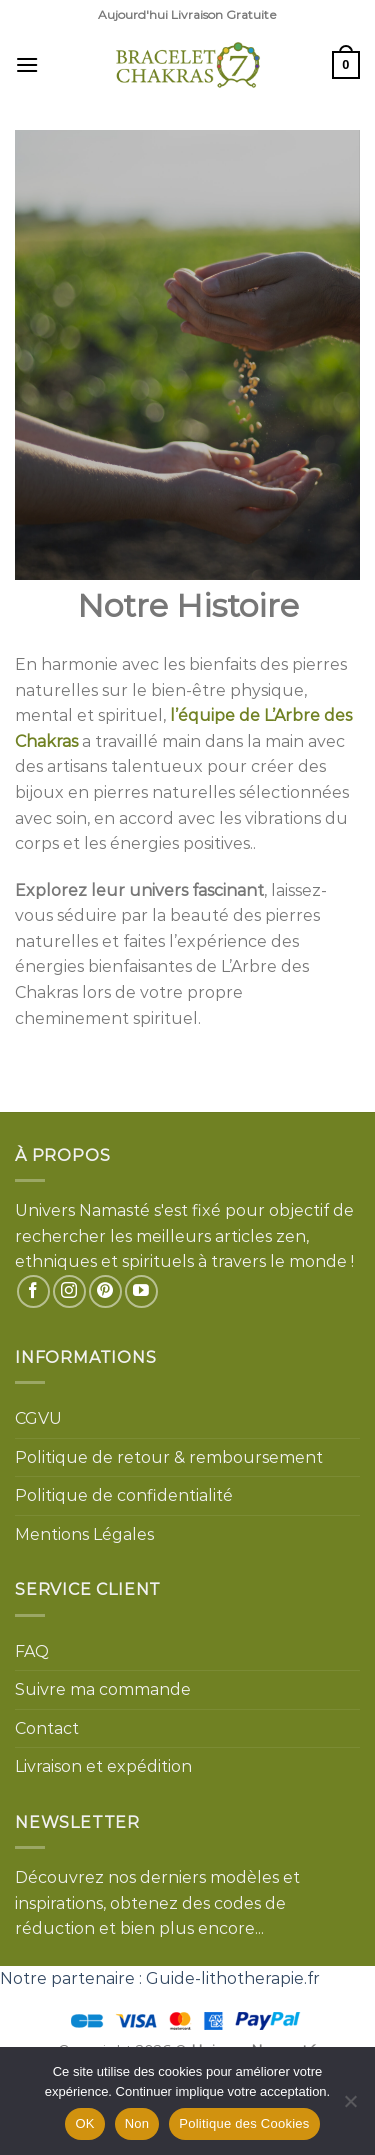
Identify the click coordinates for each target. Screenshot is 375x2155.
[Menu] (27, 64)
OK (84, 2123)
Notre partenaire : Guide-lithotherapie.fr (160, 1978)
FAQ (32, 1651)
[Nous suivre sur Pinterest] (105, 1291)
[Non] (350, 2107)
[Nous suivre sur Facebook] (33, 1291)
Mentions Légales (84, 1534)
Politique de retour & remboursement (169, 1457)
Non (137, 2123)
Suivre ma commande (103, 1689)
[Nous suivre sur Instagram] (69, 1291)
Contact (47, 1728)
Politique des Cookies (244, 2123)
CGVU (38, 1418)
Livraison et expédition (103, 1766)
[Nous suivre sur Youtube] (141, 1291)
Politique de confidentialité (124, 1495)
